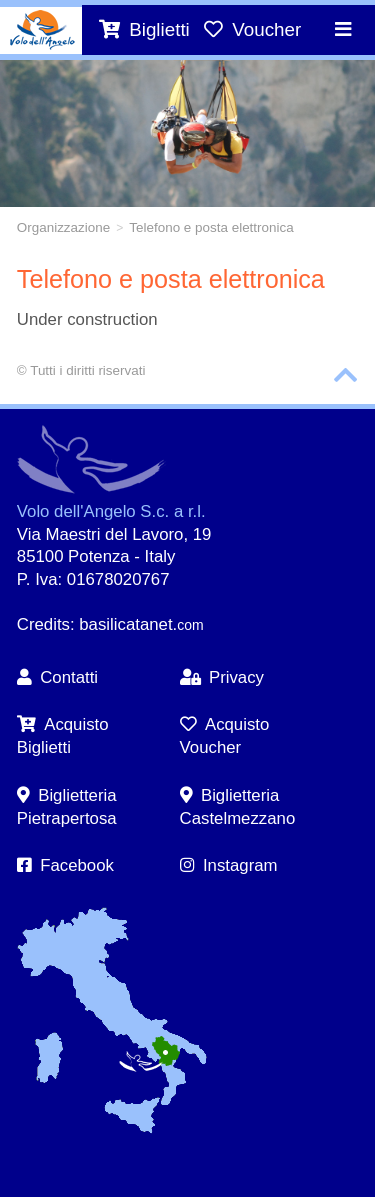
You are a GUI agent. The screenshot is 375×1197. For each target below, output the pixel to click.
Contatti (57, 677)
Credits (43, 624)
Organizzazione (63, 227)
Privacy (222, 677)
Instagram (229, 865)
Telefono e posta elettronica (211, 227)
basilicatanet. (141, 624)
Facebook (65, 865)
